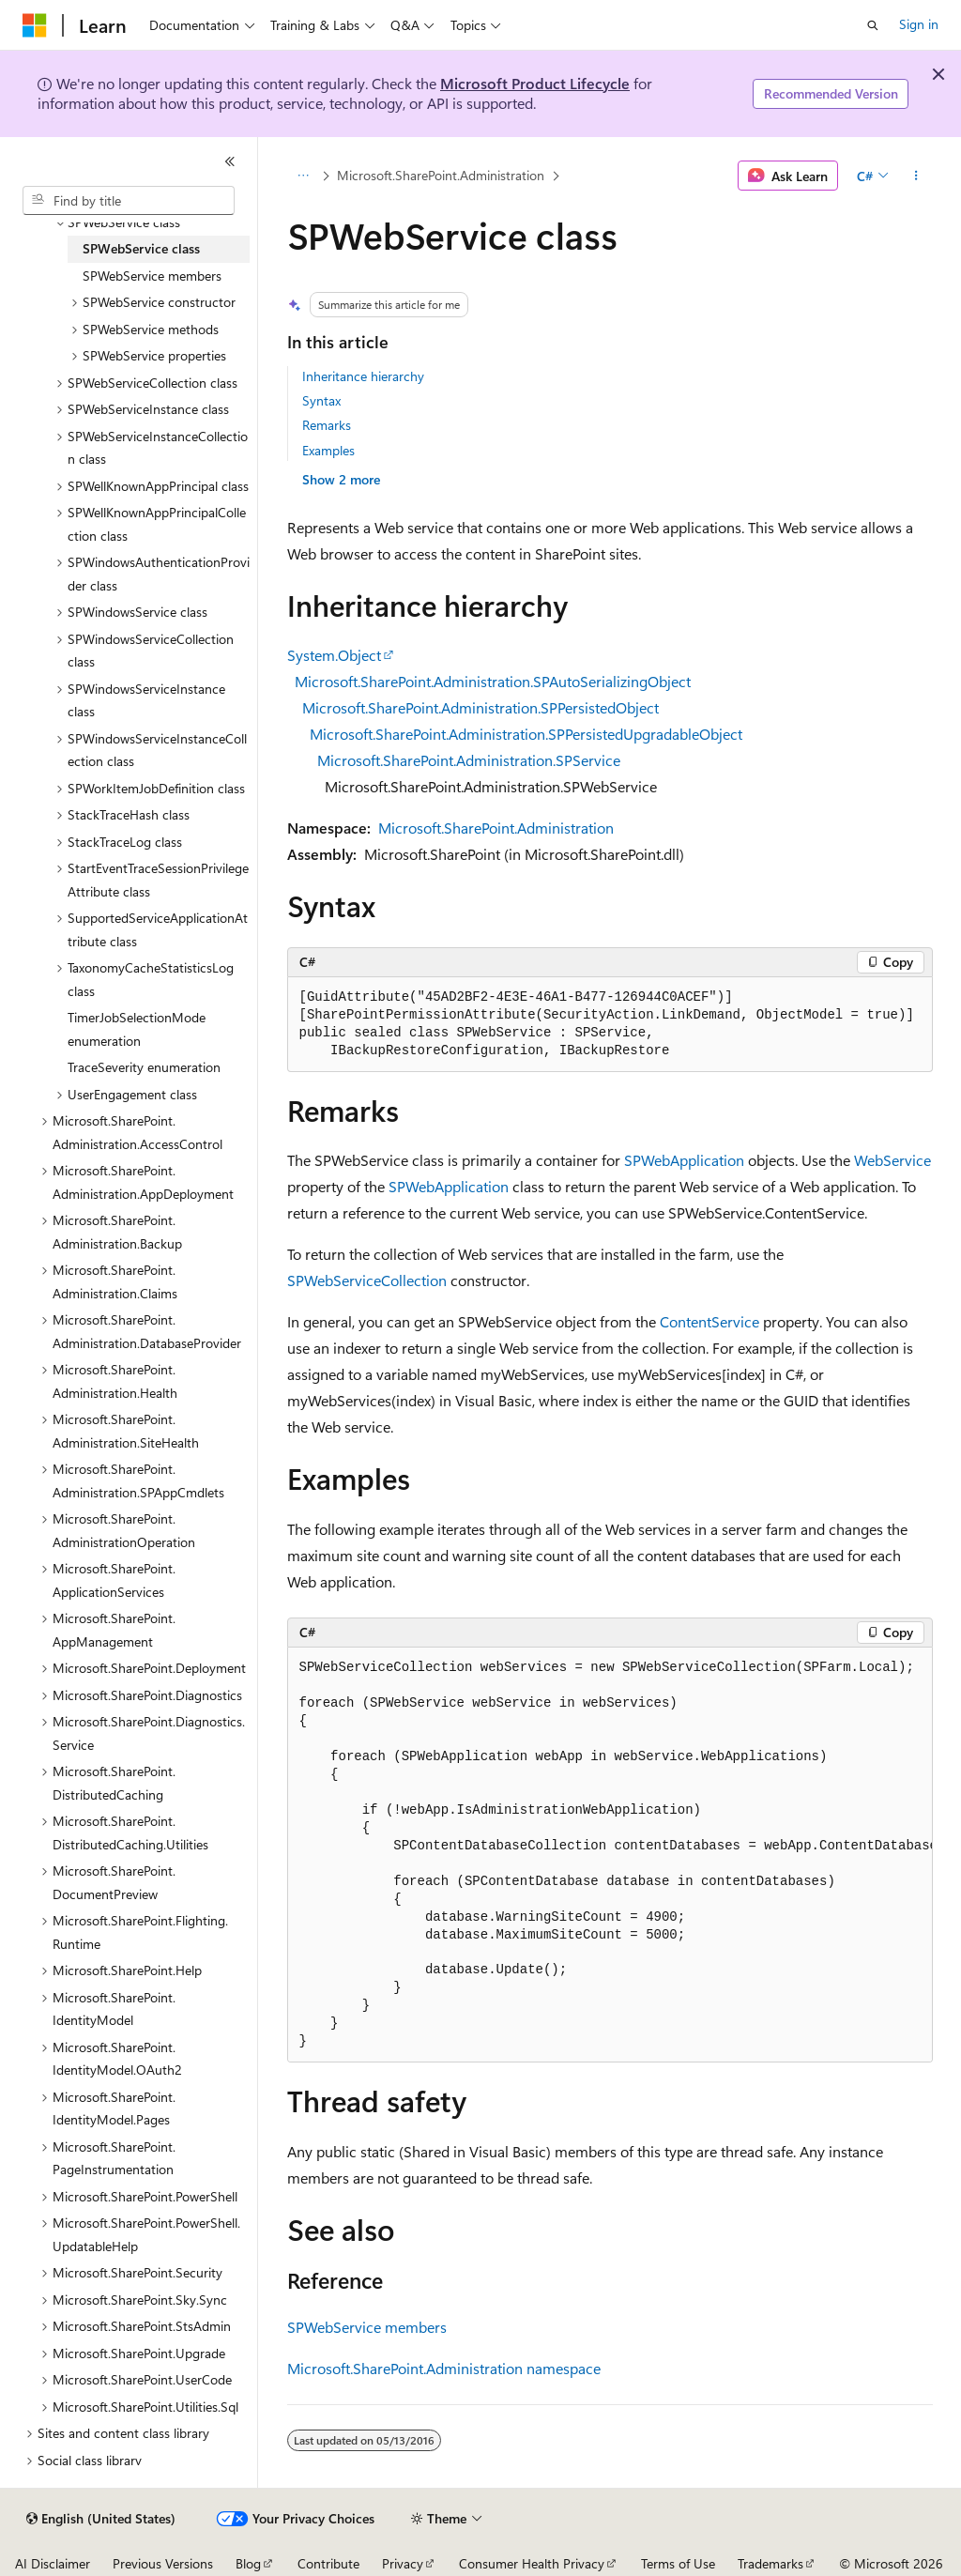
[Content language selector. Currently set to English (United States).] (101, 2519)
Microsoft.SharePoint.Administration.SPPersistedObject (480, 707)
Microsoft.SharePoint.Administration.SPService (468, 760)
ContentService (709, 1321)
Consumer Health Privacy (531, 2563)
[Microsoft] (35, 25)
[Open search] (873, 25)
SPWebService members (367, 2327)
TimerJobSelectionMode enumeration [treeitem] (137, 1029)
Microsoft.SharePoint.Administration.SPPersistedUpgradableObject (526, 734)
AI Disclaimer (52, 2563)
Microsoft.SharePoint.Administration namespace (444, 2368)
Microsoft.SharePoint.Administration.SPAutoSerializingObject (493, 681)
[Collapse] (230, 161)
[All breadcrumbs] (303, 176)
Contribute (328, 2563)
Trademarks (770, 2563)
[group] (610, 1855)
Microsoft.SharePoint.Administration (440, 175)
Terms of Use (678, 2563)
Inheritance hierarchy (363, 376)
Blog (248, 2563)
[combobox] (129, 201)
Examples (328, 450)
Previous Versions (163, 2563)
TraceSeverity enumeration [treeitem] (144, 1067)
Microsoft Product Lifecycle (535, 83)
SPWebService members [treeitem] (152, 275)
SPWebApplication (684, 1160)
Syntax (321, 400)
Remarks (326, 425)
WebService (892, 1160)
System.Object (334, 655)
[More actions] (915, 176)
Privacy (402, 2563)
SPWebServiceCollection (367, 1280)
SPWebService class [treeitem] (141, 248)
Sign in (918, 24)
